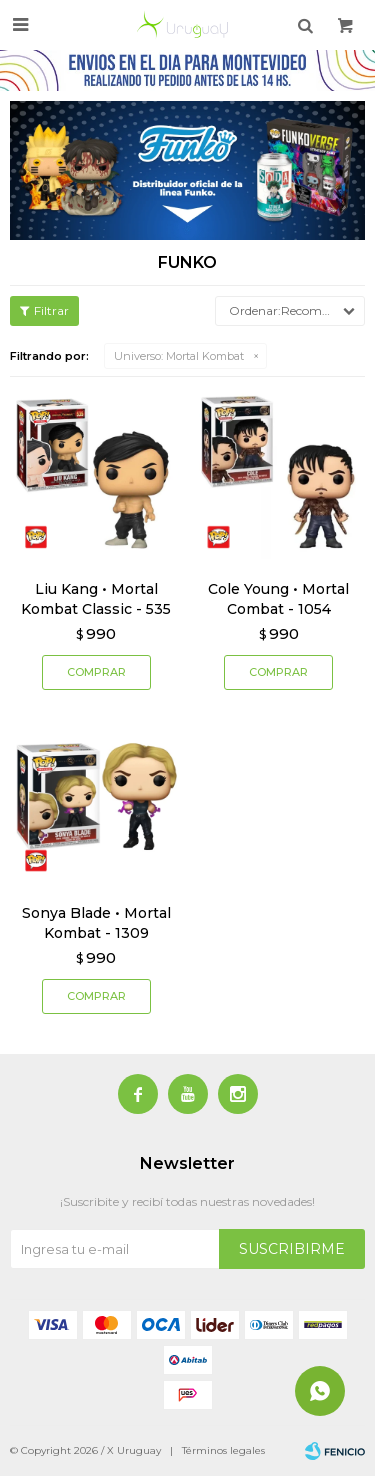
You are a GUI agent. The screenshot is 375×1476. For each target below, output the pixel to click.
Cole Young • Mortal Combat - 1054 (278, 599)
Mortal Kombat (179, 356)
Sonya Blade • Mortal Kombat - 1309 (96, 923)
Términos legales (223, 1450)
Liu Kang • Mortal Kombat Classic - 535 (96, 599)
